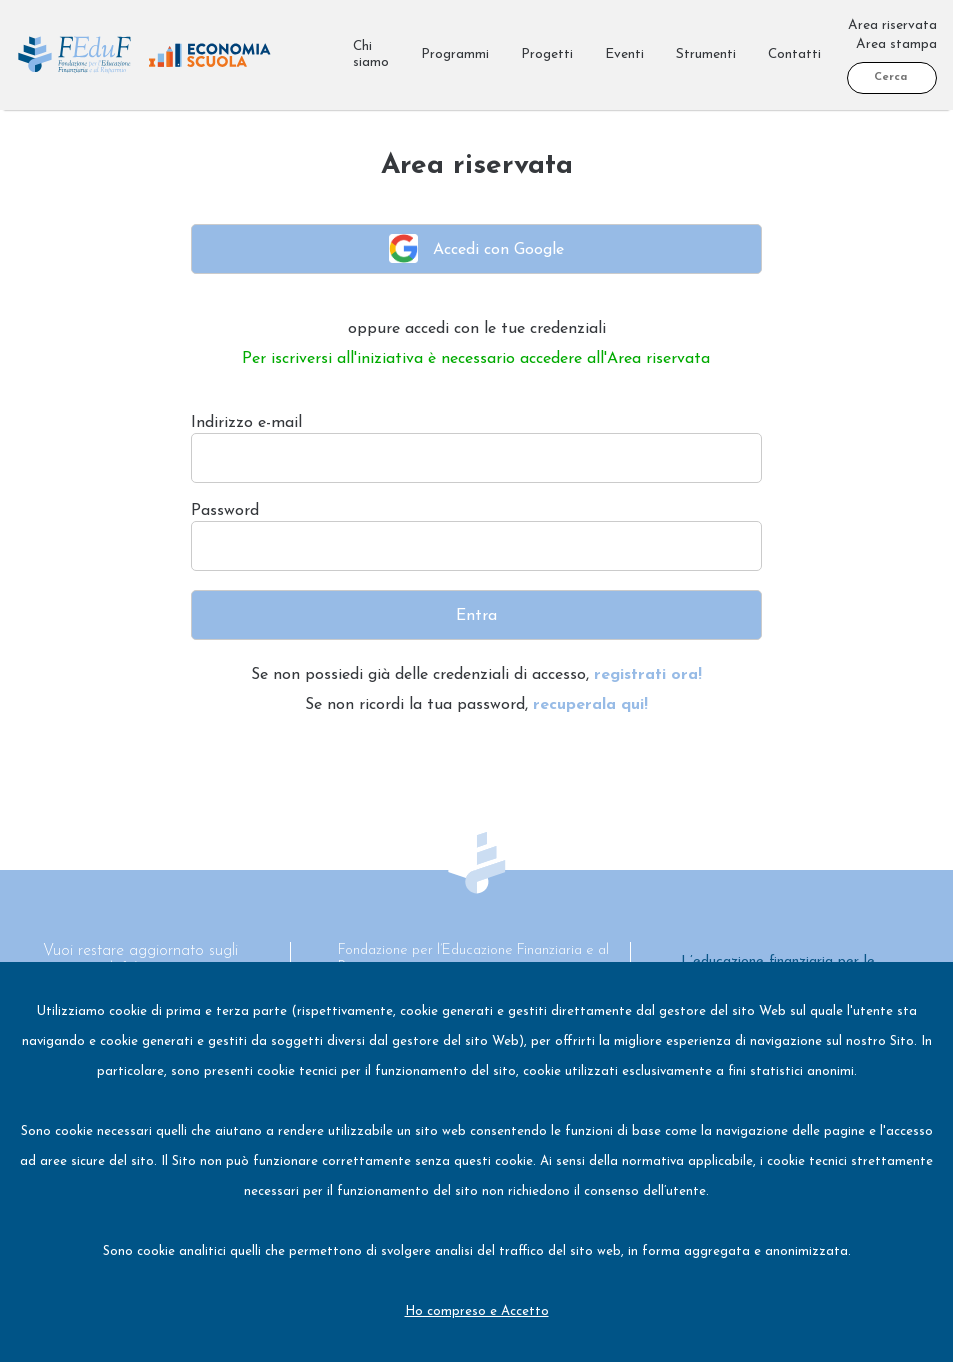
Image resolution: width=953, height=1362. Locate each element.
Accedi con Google (476, 248)
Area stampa (896, 44)
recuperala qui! (590, 705)
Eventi (624, 54)
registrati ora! (648, 675)
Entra (476, 616)
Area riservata (892, 25)
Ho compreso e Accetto (477, 1311)
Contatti (794, 54)
